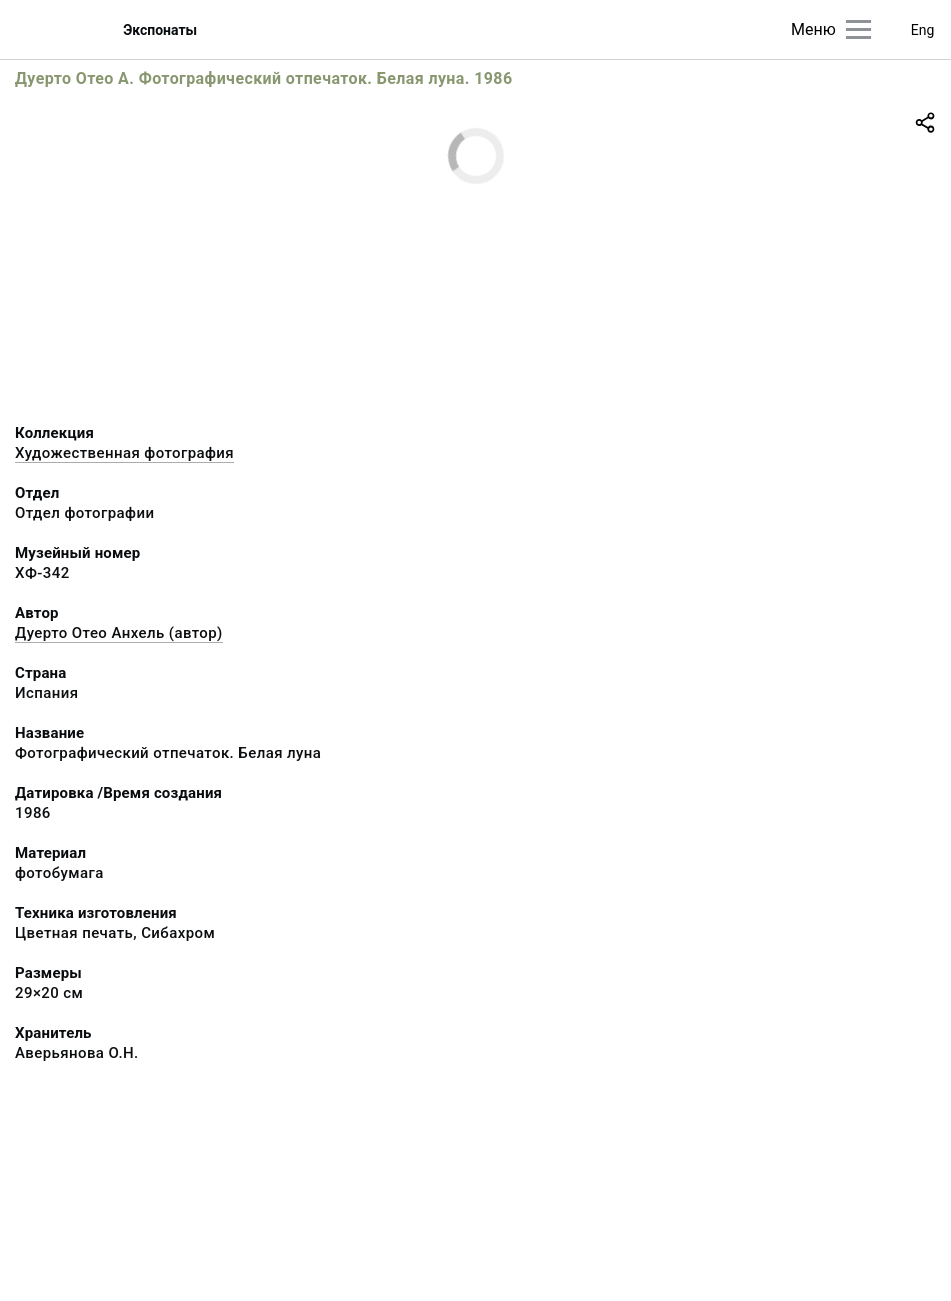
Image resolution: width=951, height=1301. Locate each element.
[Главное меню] (858, 29)
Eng (923, 30)
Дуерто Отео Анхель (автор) (119, 633)
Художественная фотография (124, 453)
